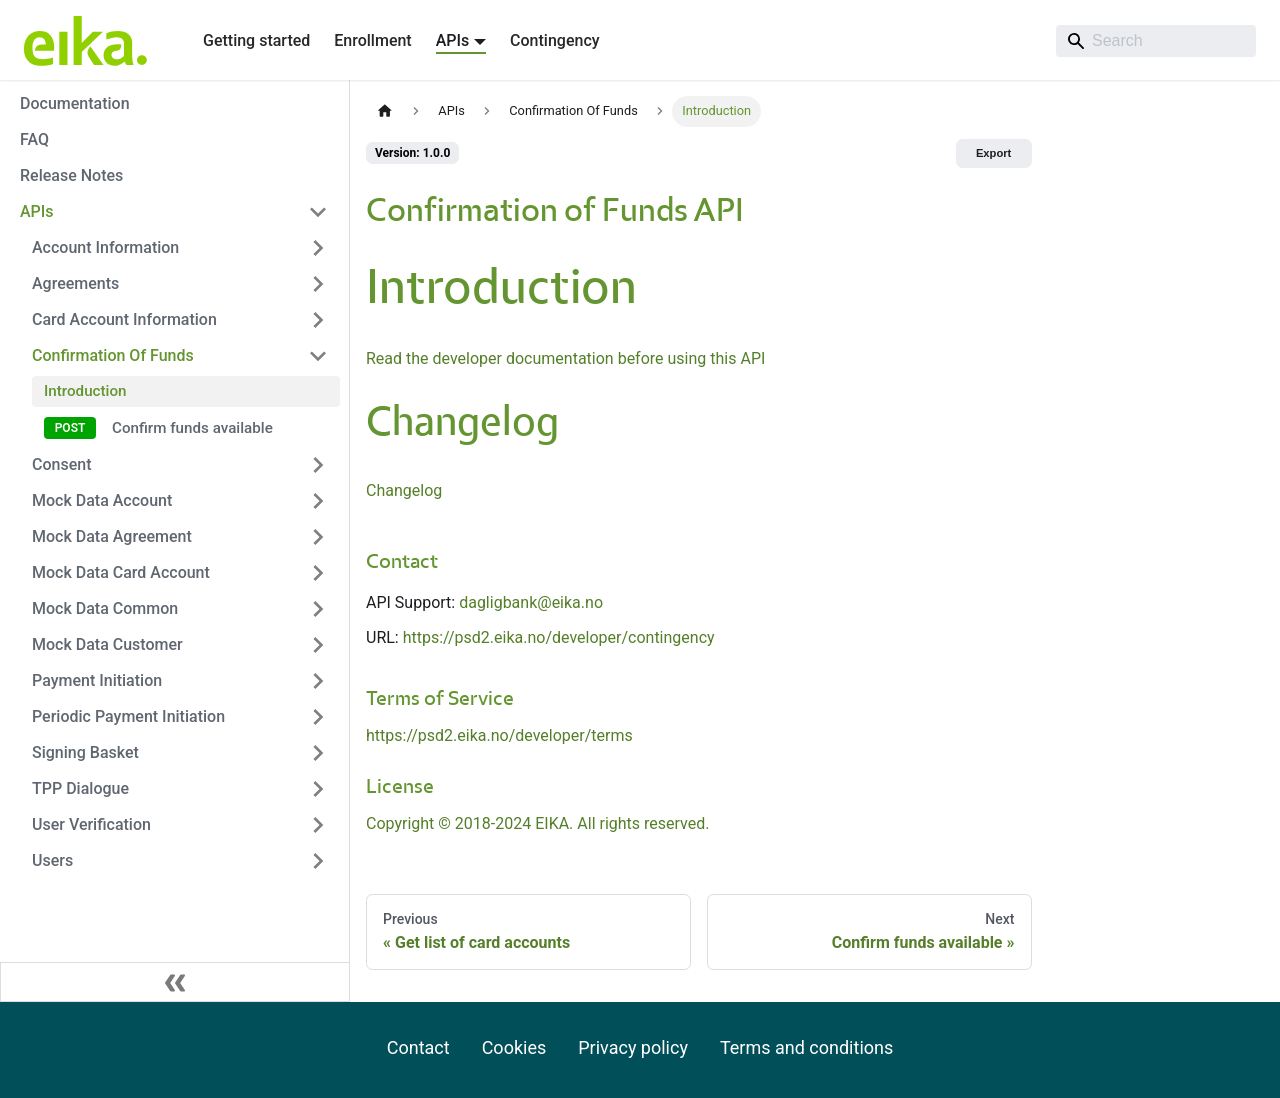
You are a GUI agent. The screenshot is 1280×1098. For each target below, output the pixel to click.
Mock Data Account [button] (102, 500)
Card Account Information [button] (124, 319)
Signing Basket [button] (85, 752)
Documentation (75, 103)
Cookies (514, 1047)
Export (993, 153)
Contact (418, 1047)
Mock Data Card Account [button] (121, 572)
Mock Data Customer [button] (107, 644)
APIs (37, 211)
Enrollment (372, 40)
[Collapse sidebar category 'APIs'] (318, 212)
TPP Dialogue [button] (80, 788)
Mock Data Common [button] (105, 608)
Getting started (256, 40)
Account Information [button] (105, 247)
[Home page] (385, 111)
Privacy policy (633, 1047)
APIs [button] (453, 40)
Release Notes (71, 175)
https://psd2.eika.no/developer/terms (499, 735)
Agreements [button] (75, 283)
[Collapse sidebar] (175, 982)
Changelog (404, 490)
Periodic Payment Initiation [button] (128, 716)
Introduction (85, 391)
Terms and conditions (806, 1047)
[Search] (1156, 41)
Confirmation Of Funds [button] (113, 355)
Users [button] (52, 860)
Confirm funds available (192, 428)
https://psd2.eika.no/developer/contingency (559, 637)
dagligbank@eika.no (531, 602)
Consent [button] (61, 464)
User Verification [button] (91, 824)
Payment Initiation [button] (97, 680)
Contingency (554, 40)
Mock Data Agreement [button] (112, 536)
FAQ (34, 139)
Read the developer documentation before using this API (565, 358)
